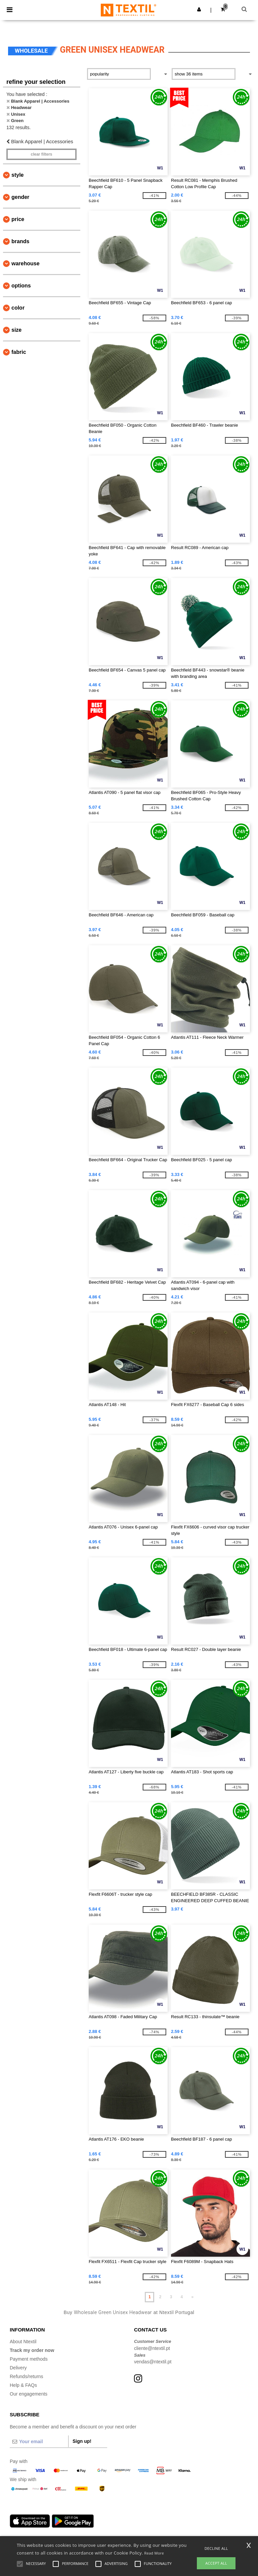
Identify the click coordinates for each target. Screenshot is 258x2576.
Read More (154, 2553)
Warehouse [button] (25, 263)
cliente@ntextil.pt (152, 2348)
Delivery (18, 2367)
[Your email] (39, 2441)
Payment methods (29, 2359)
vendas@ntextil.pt (153, 2361)
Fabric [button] (18, 352)
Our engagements (28, 2394)
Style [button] (17, 175)
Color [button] (18, 308)
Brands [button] (20, 241)
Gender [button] (20, 197)
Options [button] (21, 285)
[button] (199, 9)
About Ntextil (23, 2341)
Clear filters (41, 154)
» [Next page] (192, 2297)
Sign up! (82, 2441)
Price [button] (17, 219)
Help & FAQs (23, 2385)
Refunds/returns (26, 2376)
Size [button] (16, 330)
